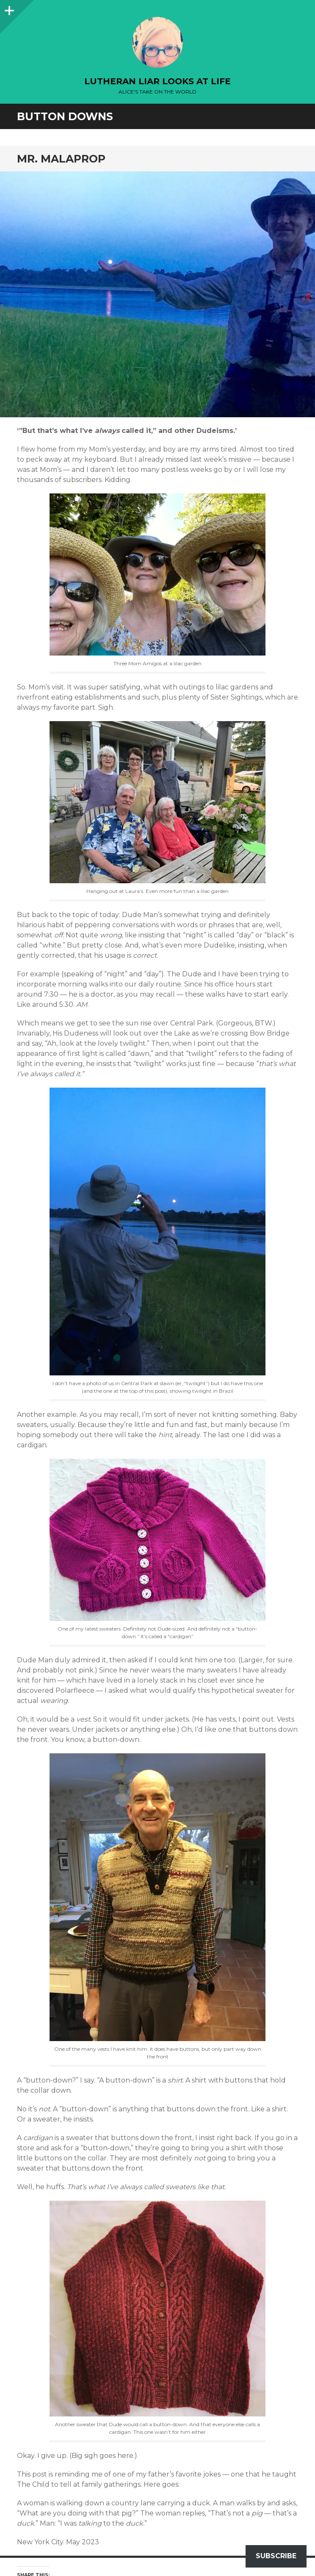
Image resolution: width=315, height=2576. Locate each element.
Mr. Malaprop (61, 158)
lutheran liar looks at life (157, 81)
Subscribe (276, 2556)
